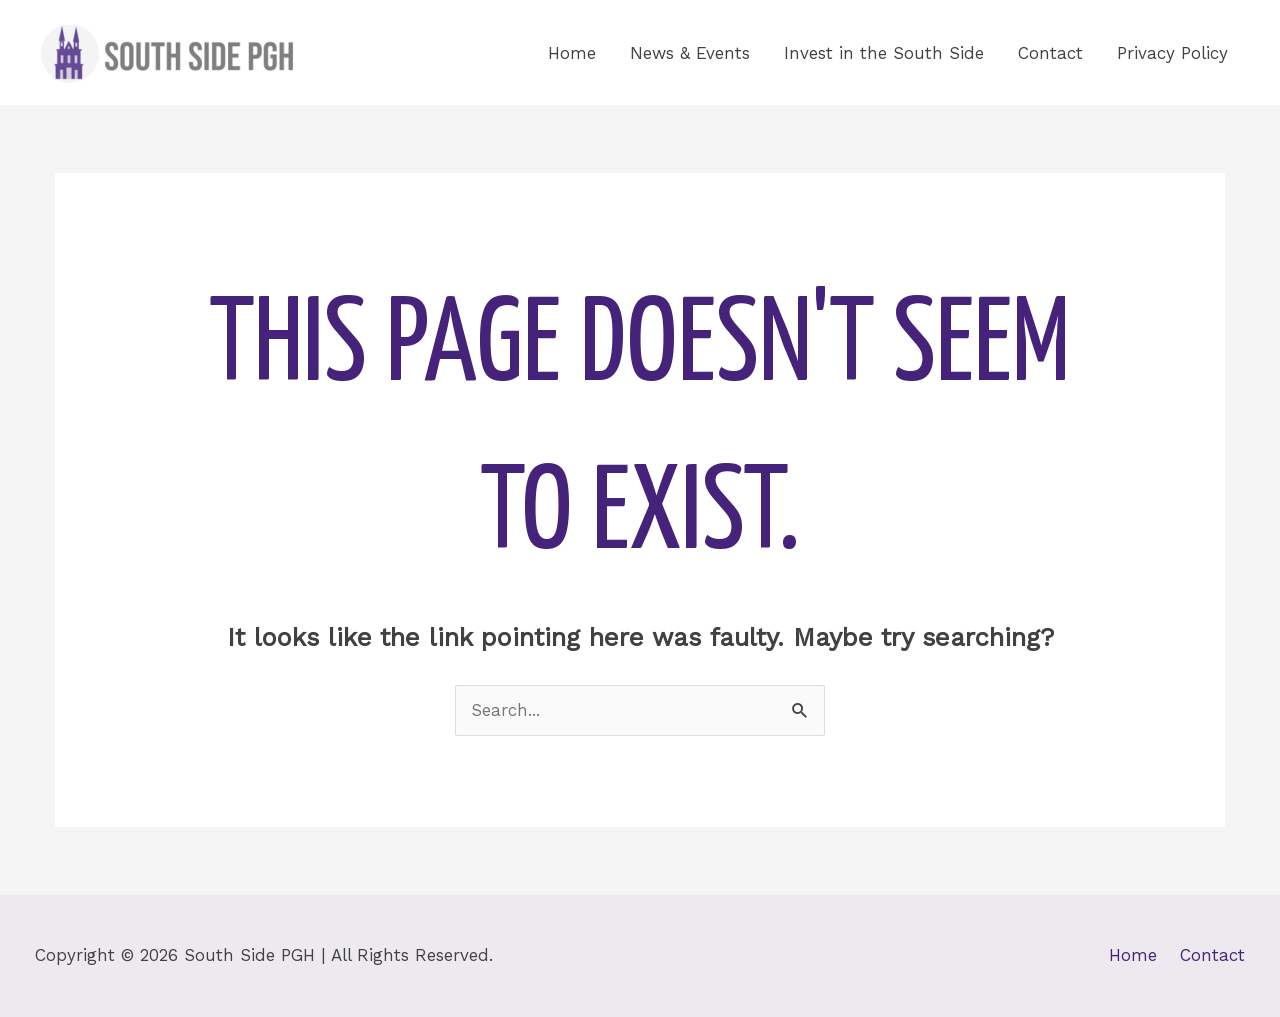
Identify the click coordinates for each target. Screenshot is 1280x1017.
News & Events (690, 53)
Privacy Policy (1172, 53)
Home (572, 53)
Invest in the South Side (884, 53)
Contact (1050, 53)
